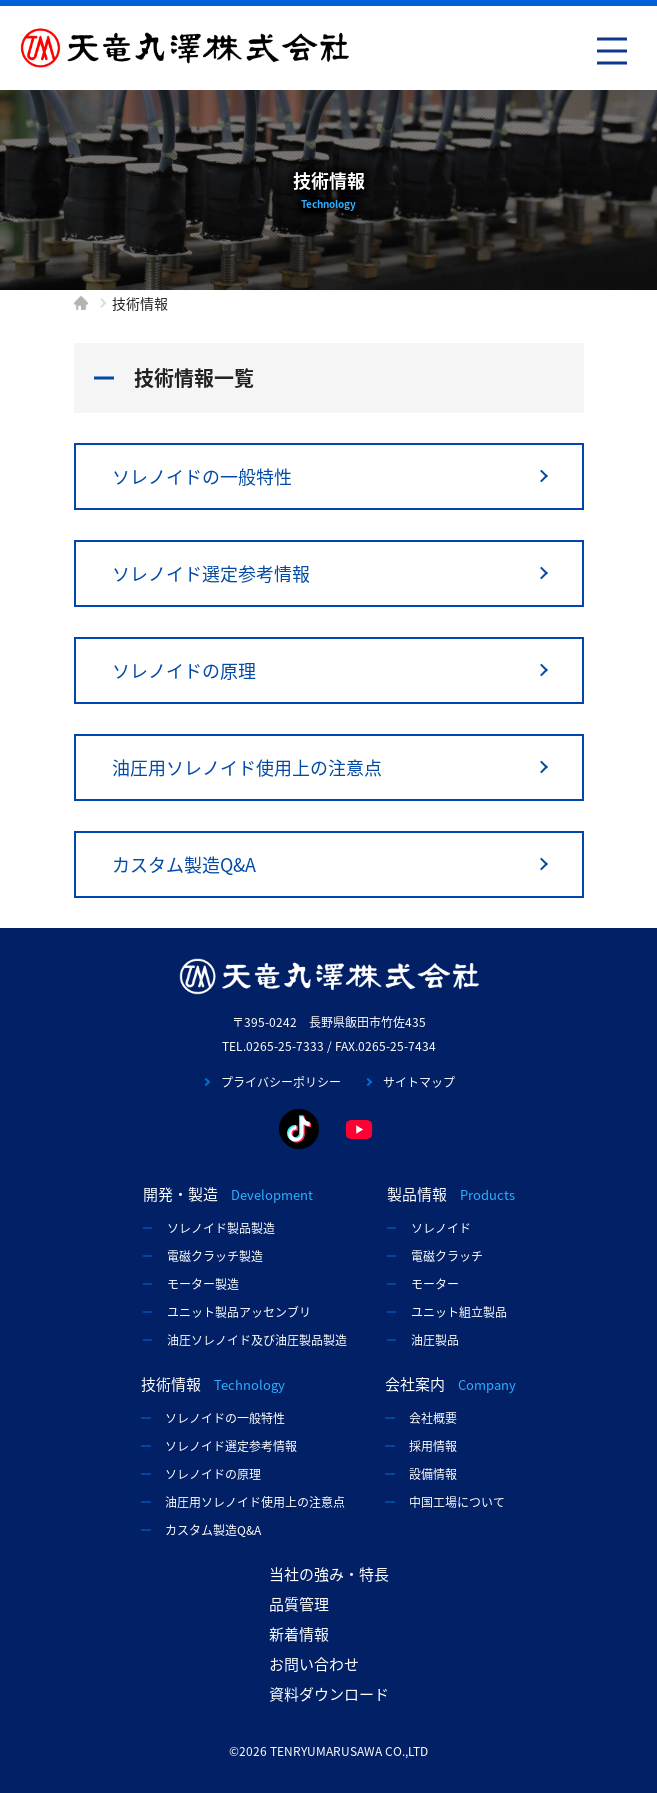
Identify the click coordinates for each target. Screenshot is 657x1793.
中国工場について (457, 1502)
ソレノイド (441, 1228)
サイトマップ (419, 1082)
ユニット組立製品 (459, 1312)
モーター (435, 1284)
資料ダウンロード (329, 1694)
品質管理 (299, 1604)
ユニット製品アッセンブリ (239, 1312)
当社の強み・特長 (329, 1574)
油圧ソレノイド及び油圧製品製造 (257, 1340)
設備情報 (433, 1474)
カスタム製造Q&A (184, 864)
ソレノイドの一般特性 (202, 476)
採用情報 (433, 1446)
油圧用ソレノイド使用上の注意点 (247, 767)
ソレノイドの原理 (184, 670)
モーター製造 (203, 1284)
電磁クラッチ (447, 1256)
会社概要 (433, 1418)
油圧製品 (435, 1340)
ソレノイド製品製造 (221, 1228)
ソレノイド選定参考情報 (211, 573)
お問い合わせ (314, 1664)
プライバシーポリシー (281, 1082)
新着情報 (299, 1634)
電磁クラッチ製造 (215, 1256)
